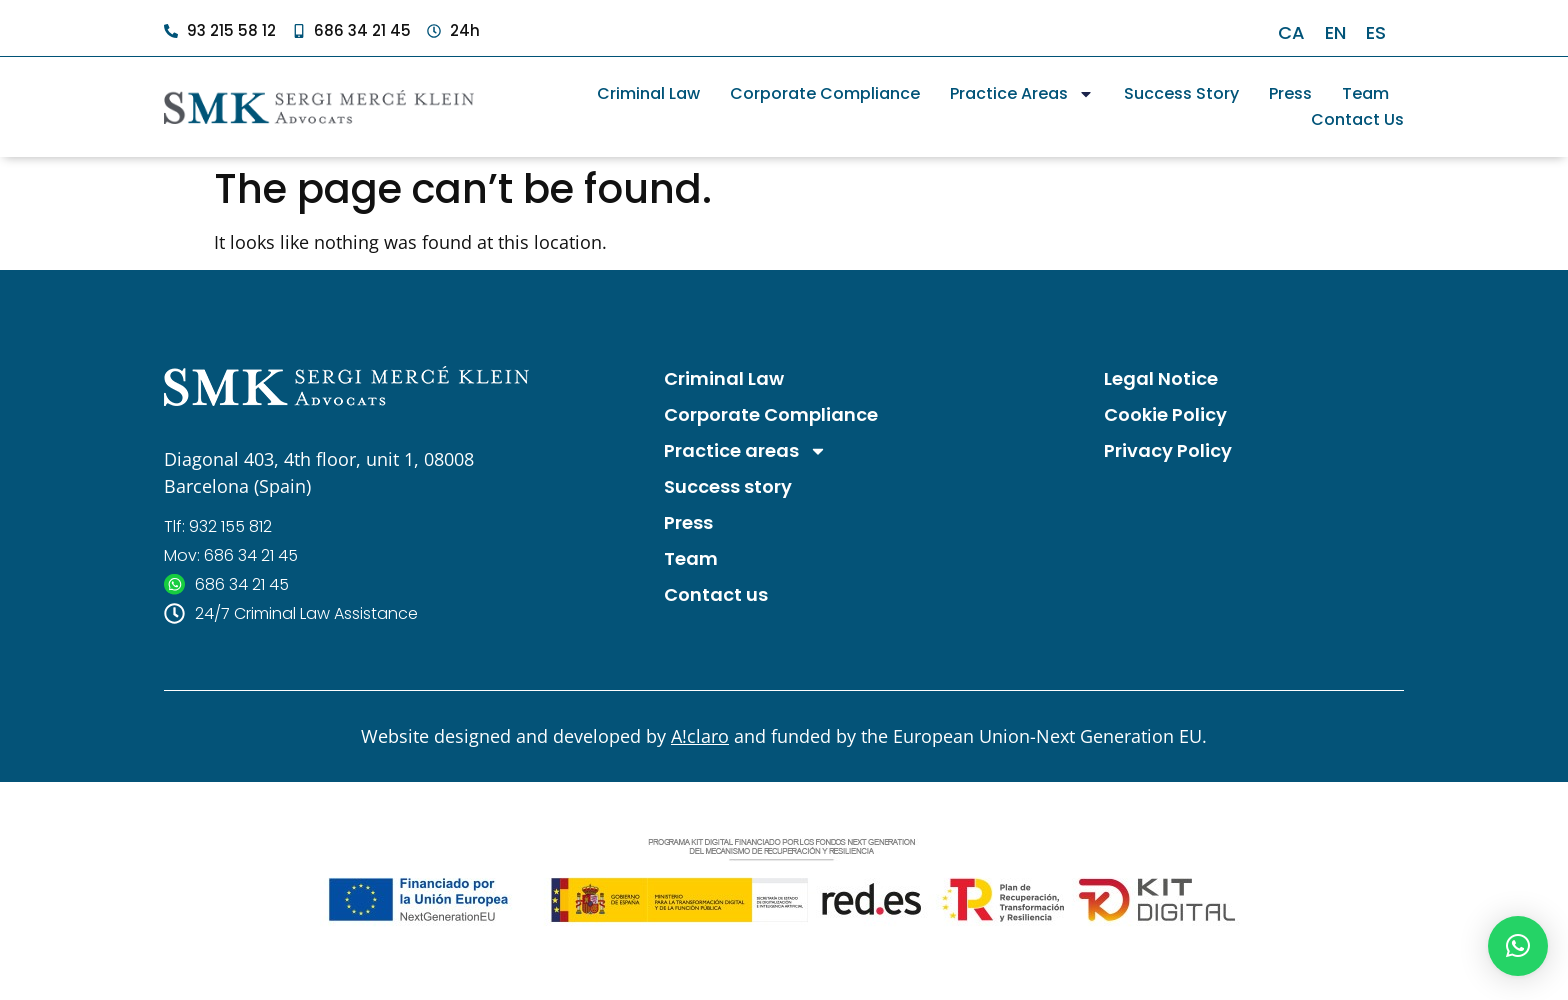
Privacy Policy (1168, 450)
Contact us (1357, 119)
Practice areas (1022, 94)
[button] (1518, 946)
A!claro (700, 736)
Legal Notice (1161, 378)
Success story (1181, 93)
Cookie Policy (1165, 414)
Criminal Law (648, 93)
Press (1290, 93)
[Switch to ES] (1376, 33)
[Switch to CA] (1291, 33)
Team (1365, 93)
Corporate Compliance (825, 93)
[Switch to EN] (1335, 33)
